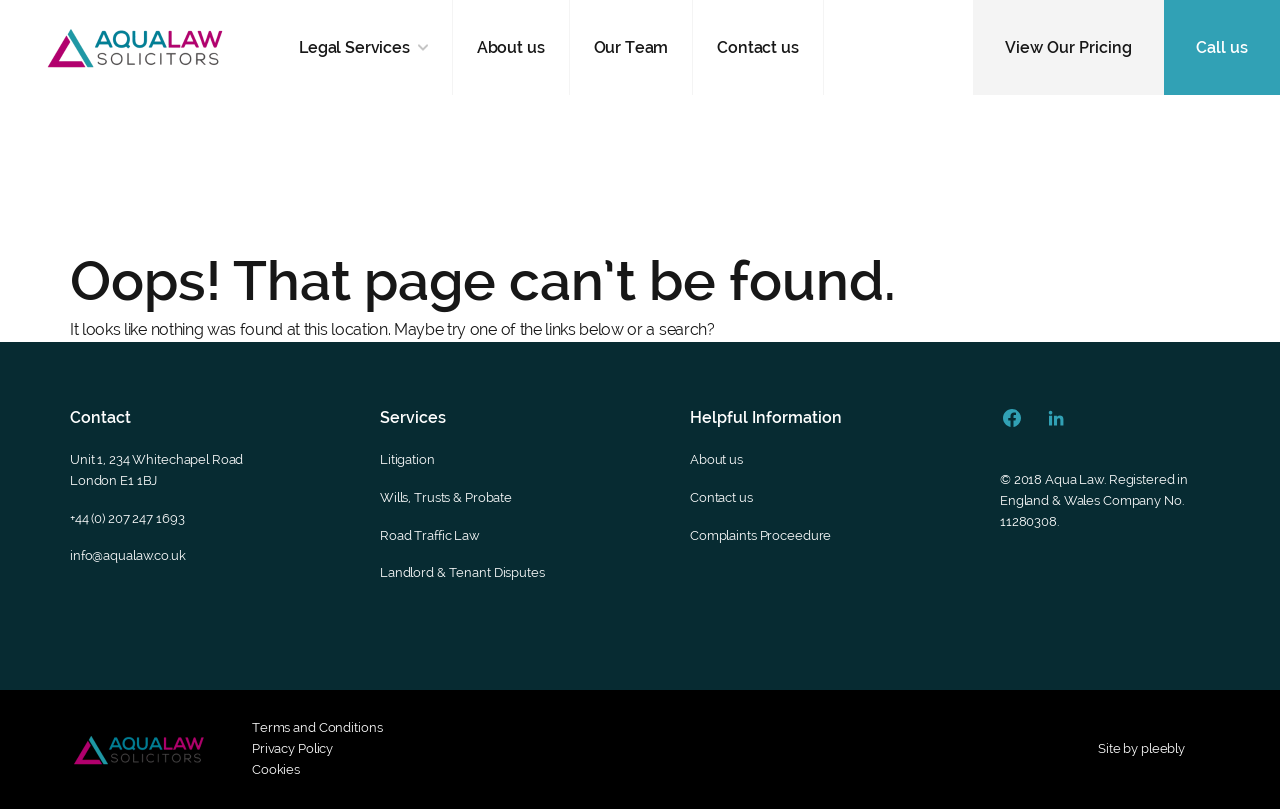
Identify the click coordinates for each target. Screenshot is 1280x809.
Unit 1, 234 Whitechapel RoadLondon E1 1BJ (156, 470)
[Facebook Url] (1012, 418)
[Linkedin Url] (1056, 418)
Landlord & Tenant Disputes (462, 572)
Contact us (757, 47)
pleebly (1163, 748)
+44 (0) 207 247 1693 (127, 518)
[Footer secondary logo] (139, 750)
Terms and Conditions (317, 727)
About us (511, 47)
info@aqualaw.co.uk (128, 555)
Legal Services (354, 47)
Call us (1222, 47)
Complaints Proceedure (760, 535)
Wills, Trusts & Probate (446, 497)
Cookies (276, 769)
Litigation (407, 459)
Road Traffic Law (430, 535)
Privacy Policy (292, 748)
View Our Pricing (1068, 47)
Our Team (631, 47)
